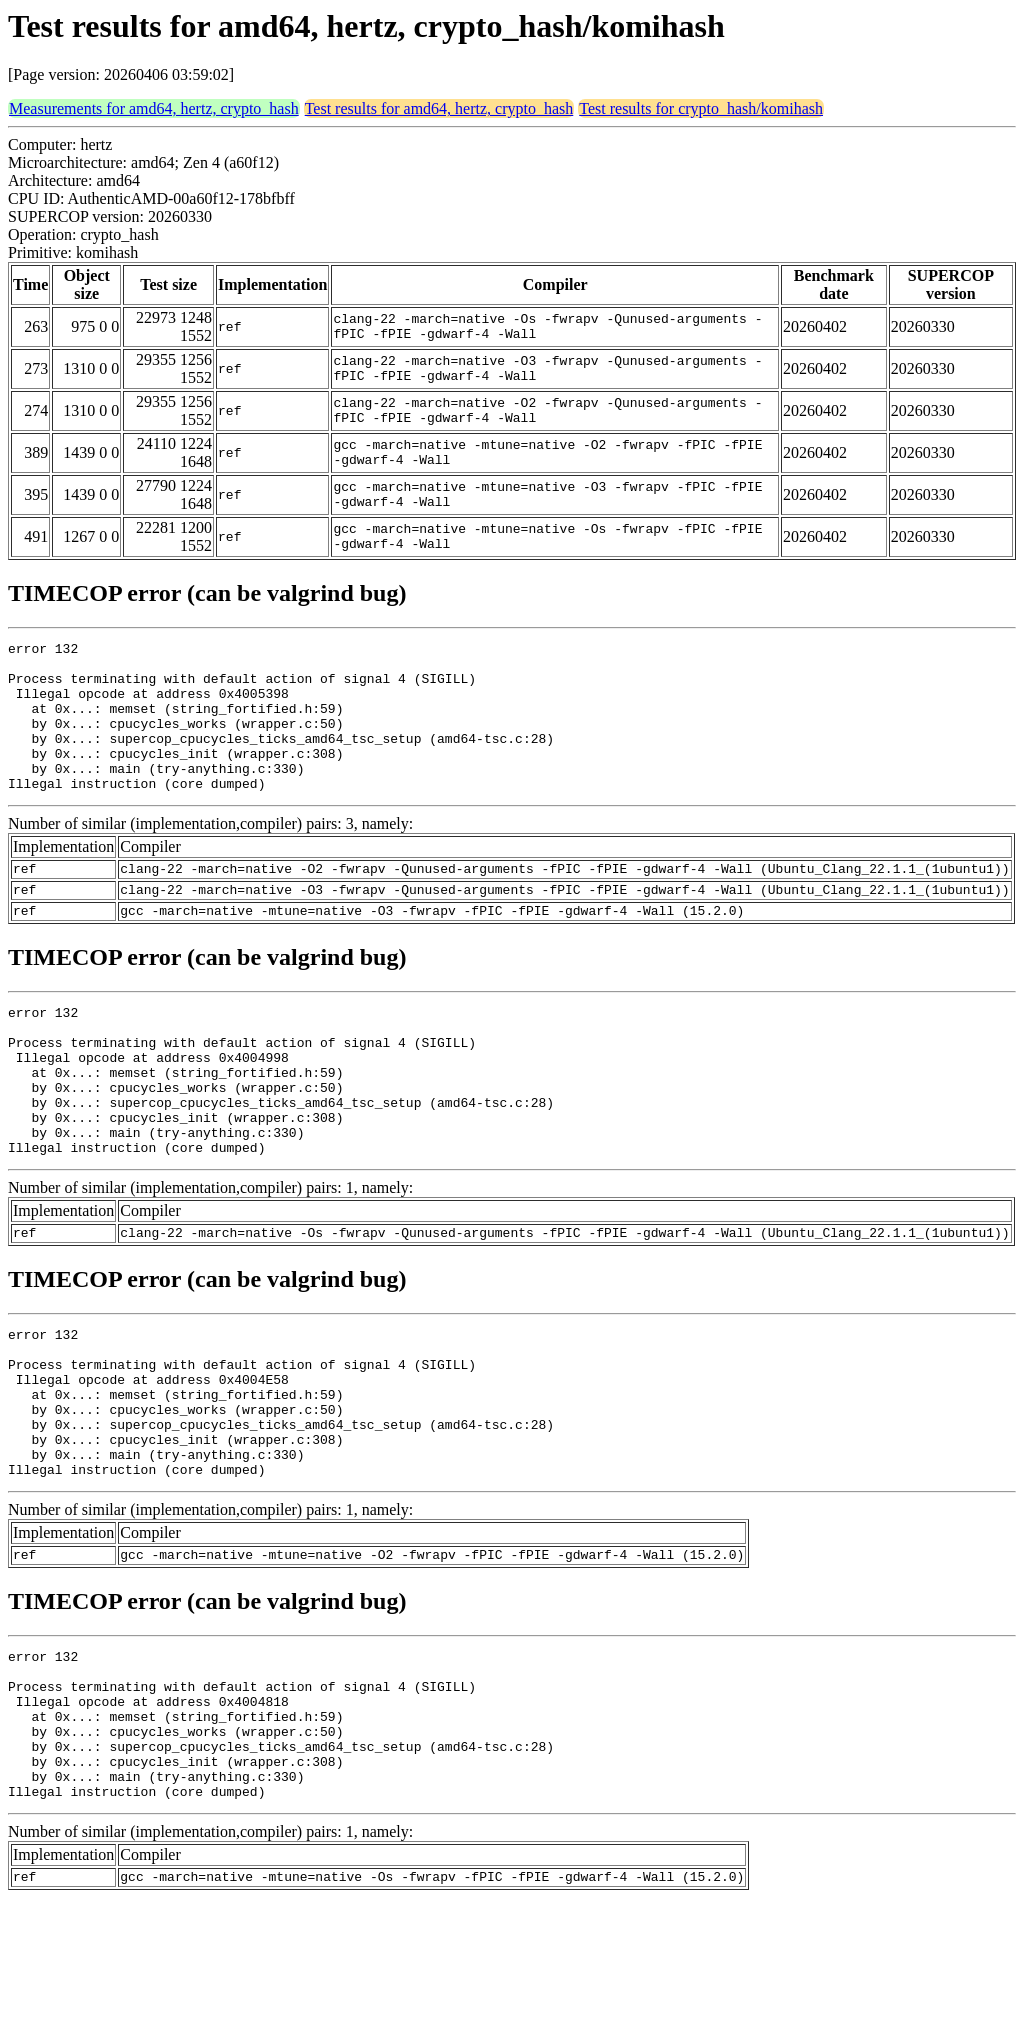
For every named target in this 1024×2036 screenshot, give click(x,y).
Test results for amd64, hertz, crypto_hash (439, 108)
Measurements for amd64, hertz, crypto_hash (154, 108)
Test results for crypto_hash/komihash (701, 108)
